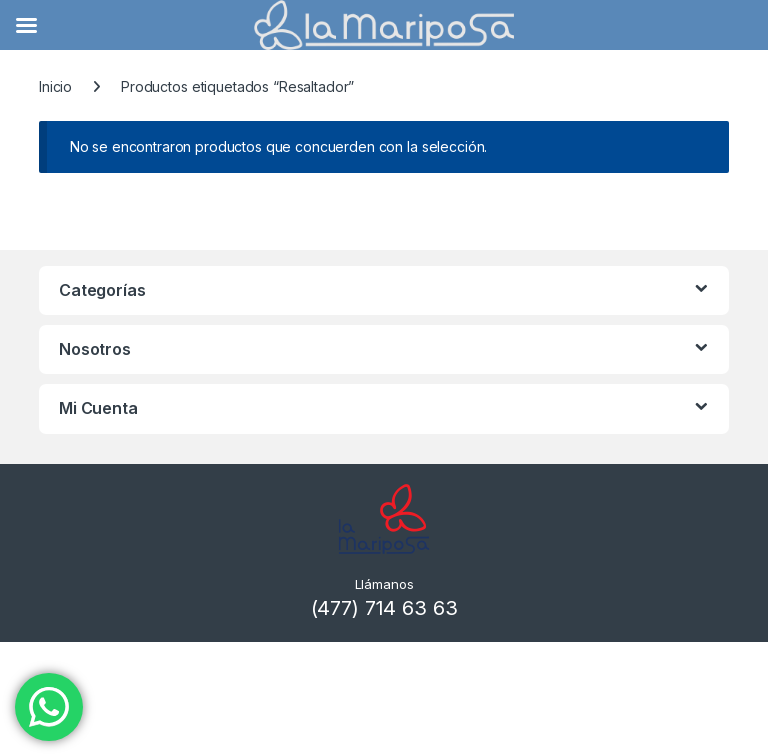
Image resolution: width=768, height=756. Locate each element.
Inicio (55, 86)
